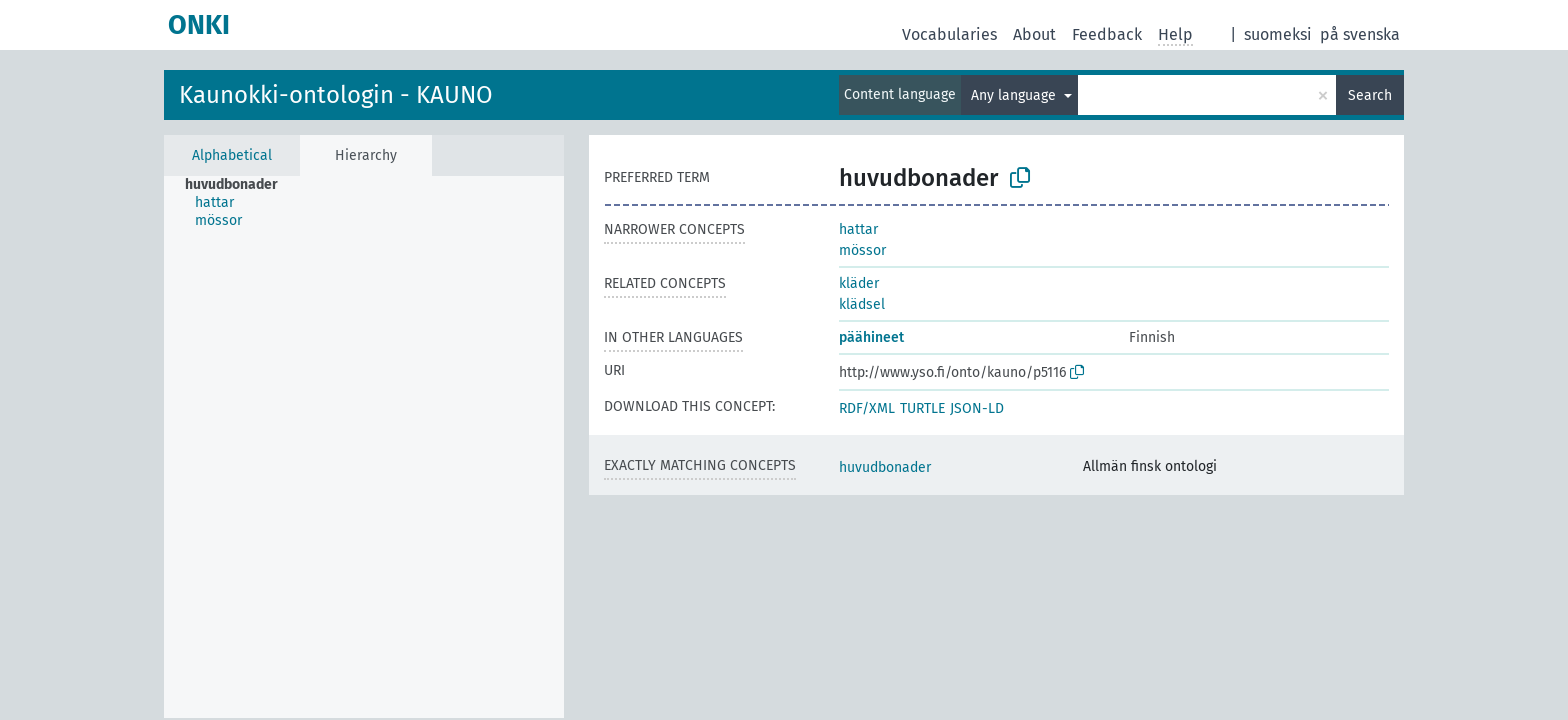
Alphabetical (232, 155)
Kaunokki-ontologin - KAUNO (336, 95)
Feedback (1107, 34)
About (1034, 34)
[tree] (364, 447)
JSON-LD (977, 408)
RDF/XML (867, 408)
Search (1370, 95)
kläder (859, 283)
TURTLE (922, 408)
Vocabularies (949, 34)
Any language (1015, 95)
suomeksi (1278, 34)
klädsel (862, 304)
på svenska (1360, 34)
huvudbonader (885, 467)
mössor (862, 250)
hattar (858, 229)
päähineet (871, 337)
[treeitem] (240, 185)
